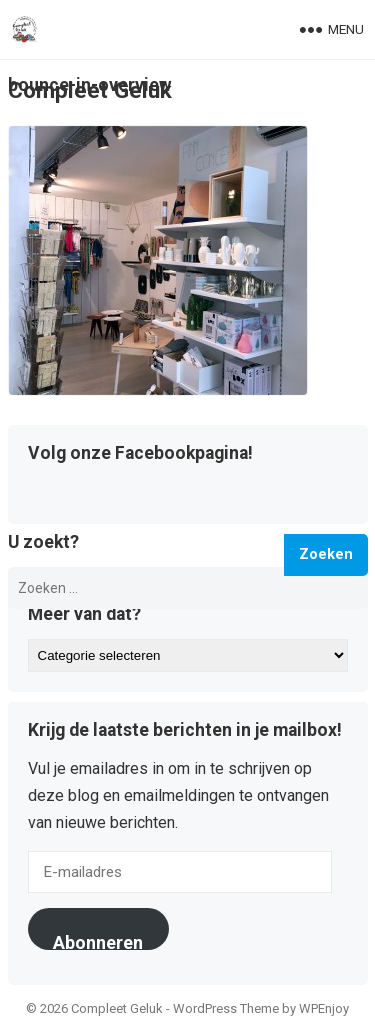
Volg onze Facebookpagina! (140, 454)
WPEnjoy (324, 1008)
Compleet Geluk (90, 90)
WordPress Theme (226, 1008)
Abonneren (98, 941)
